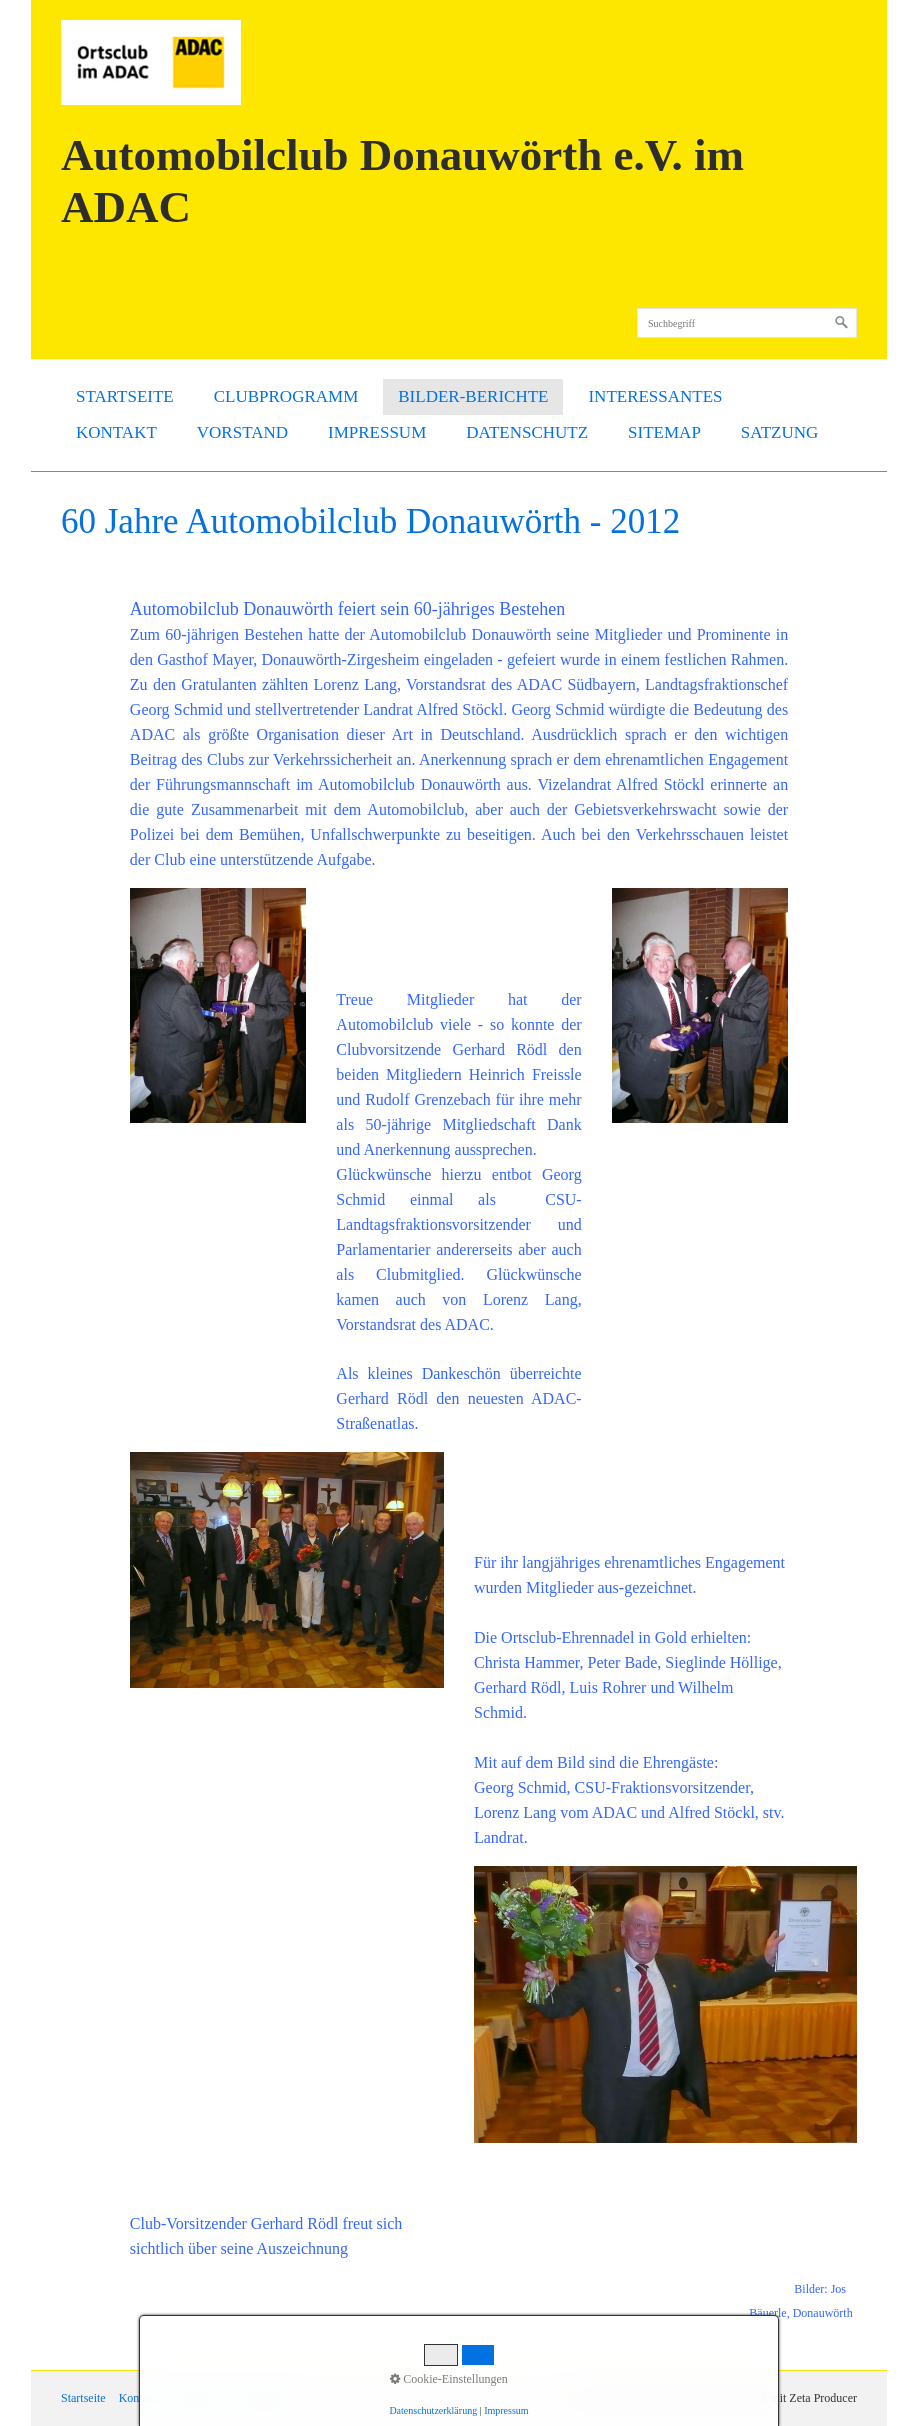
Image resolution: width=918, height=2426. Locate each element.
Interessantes (655, 396)
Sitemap (664, 432)
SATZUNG (779, 432)
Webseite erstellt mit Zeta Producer (772, 2398)
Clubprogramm (286, 396)
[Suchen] (842, 323)
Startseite (125, 396)
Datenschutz (527, 432)
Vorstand (242, 432)
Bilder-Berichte (473, 396)
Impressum (377, 432)
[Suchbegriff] (747, 323)
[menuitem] (125, 397)
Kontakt (116, 432)
